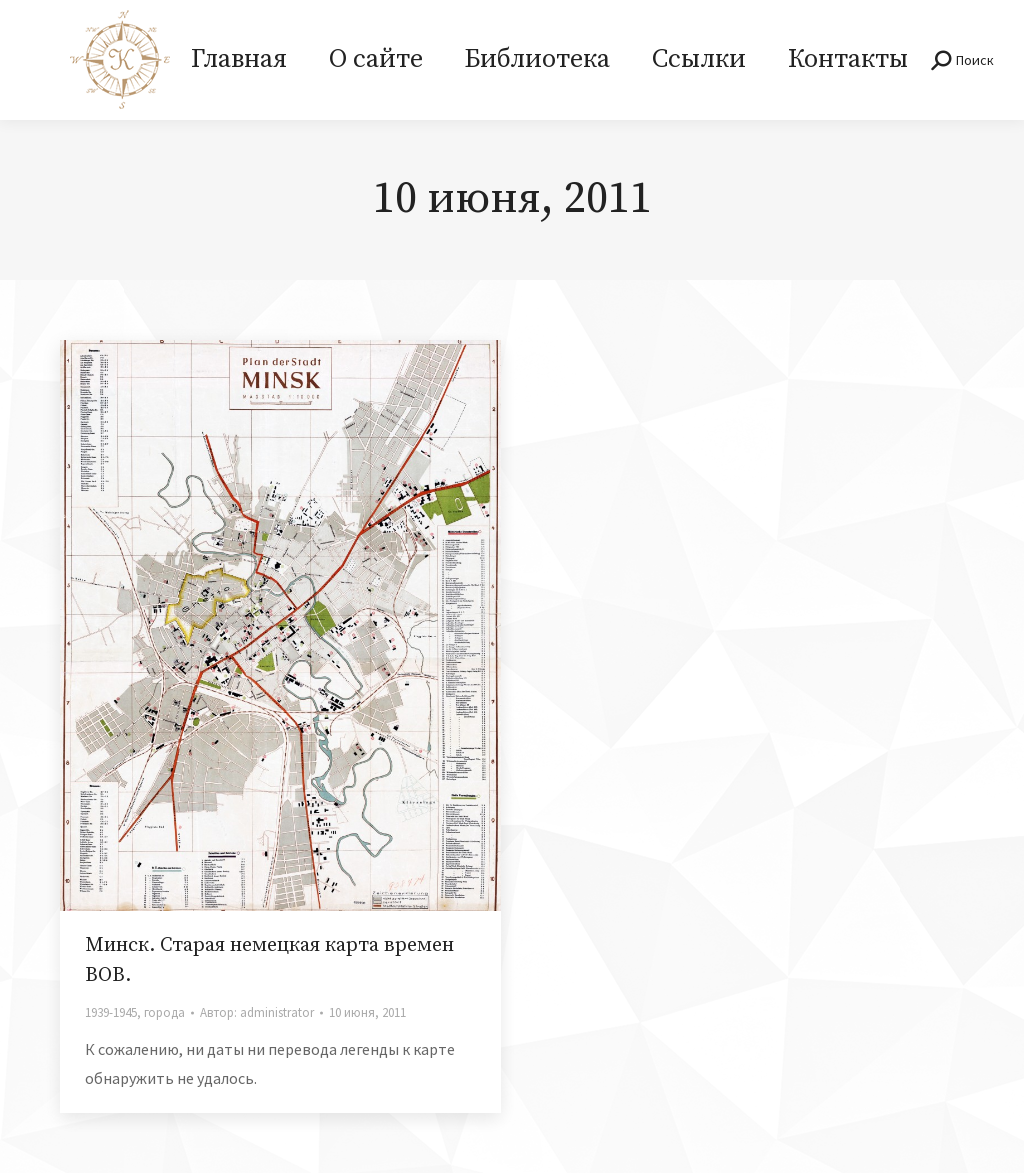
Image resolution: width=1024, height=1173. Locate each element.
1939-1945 (111, 1012)
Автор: (257, 1012)
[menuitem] (239, 60)
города (164, 1012)
